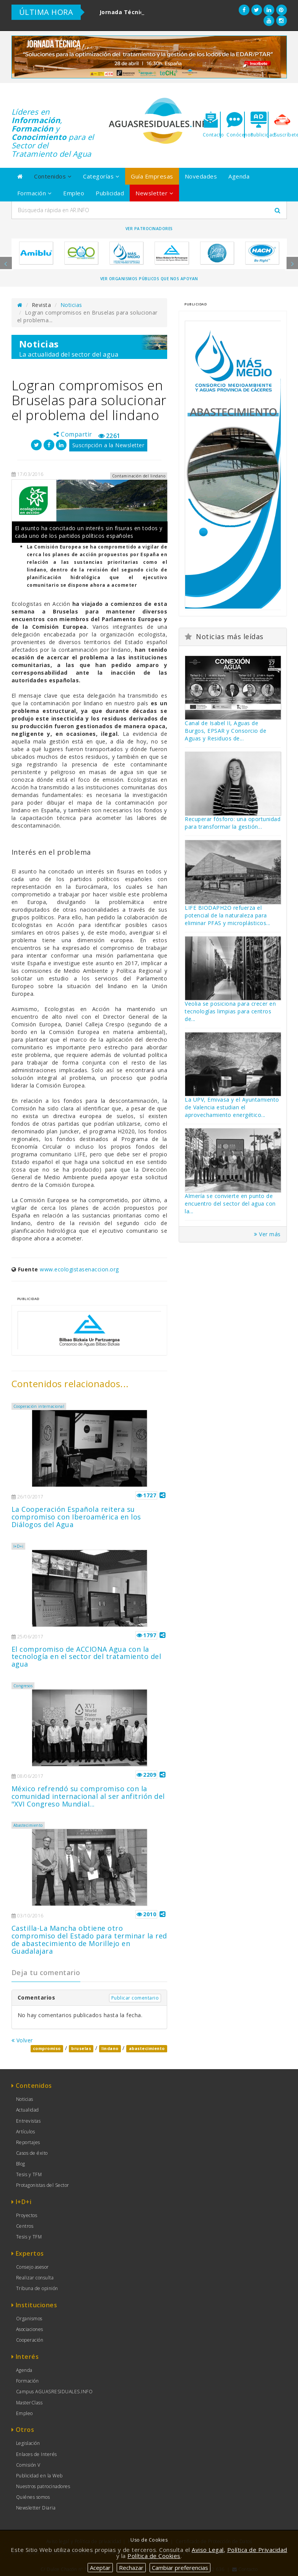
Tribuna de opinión (37, 2288)
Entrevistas (28, 2121)
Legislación (28, 2443)
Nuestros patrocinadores (43, 2486)
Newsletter (154, 193)
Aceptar (100, 2567)
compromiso (47, 2048)
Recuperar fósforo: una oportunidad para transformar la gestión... (232, 822)
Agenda (238, 176)
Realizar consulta (35, 2277)
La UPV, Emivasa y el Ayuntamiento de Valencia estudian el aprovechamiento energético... (232, 1107)
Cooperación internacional (39, 1406)
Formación (34, 193)
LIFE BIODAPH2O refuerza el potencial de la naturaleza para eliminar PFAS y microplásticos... (227, 915)
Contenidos (53, 176)
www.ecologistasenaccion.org (79, 1269)
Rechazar (131, 2567)
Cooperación (30, 2340)
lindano (110, 2048)
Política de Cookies (154, 2556)
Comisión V (28, 2465)
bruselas (81, 2048)
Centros (25, 2226)
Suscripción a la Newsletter (108, 445)
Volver (22, 2040)
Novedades (201, 176)
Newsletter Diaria (36, 2508)
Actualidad (27, 2110)
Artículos (25, 2131)
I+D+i (18, 1546)
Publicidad (110, 193)
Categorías (101, 176)
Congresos (23, 1685)
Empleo (73, 193)
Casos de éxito (32, 2153)
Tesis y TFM (29, 2174)
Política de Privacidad (257, 2549)
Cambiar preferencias (180, 2567)
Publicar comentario (135, 1998)
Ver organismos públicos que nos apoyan (149, 278)
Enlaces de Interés (36, 2454)
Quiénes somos (33, 2497)
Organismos (29, 2318)
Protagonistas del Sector (42, 2185)
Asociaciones (29, 2329)
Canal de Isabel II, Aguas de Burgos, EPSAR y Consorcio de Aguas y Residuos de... (225, 730)
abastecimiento (147, 2048)
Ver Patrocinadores (149, 228)
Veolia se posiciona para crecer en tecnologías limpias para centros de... (230, 1011)
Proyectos (26, 2215)
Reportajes (28, 2142)
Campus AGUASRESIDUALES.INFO (54, 2391)
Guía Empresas (152, 176)
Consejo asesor (32, 2267)
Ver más (267, 1234)
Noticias (71, 304)
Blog (20, 2163)
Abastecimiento (28, 1825)
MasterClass (29, 2402)
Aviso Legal (208, 2549)
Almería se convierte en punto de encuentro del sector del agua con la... (230, 1203)
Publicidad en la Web (39, 2475)
